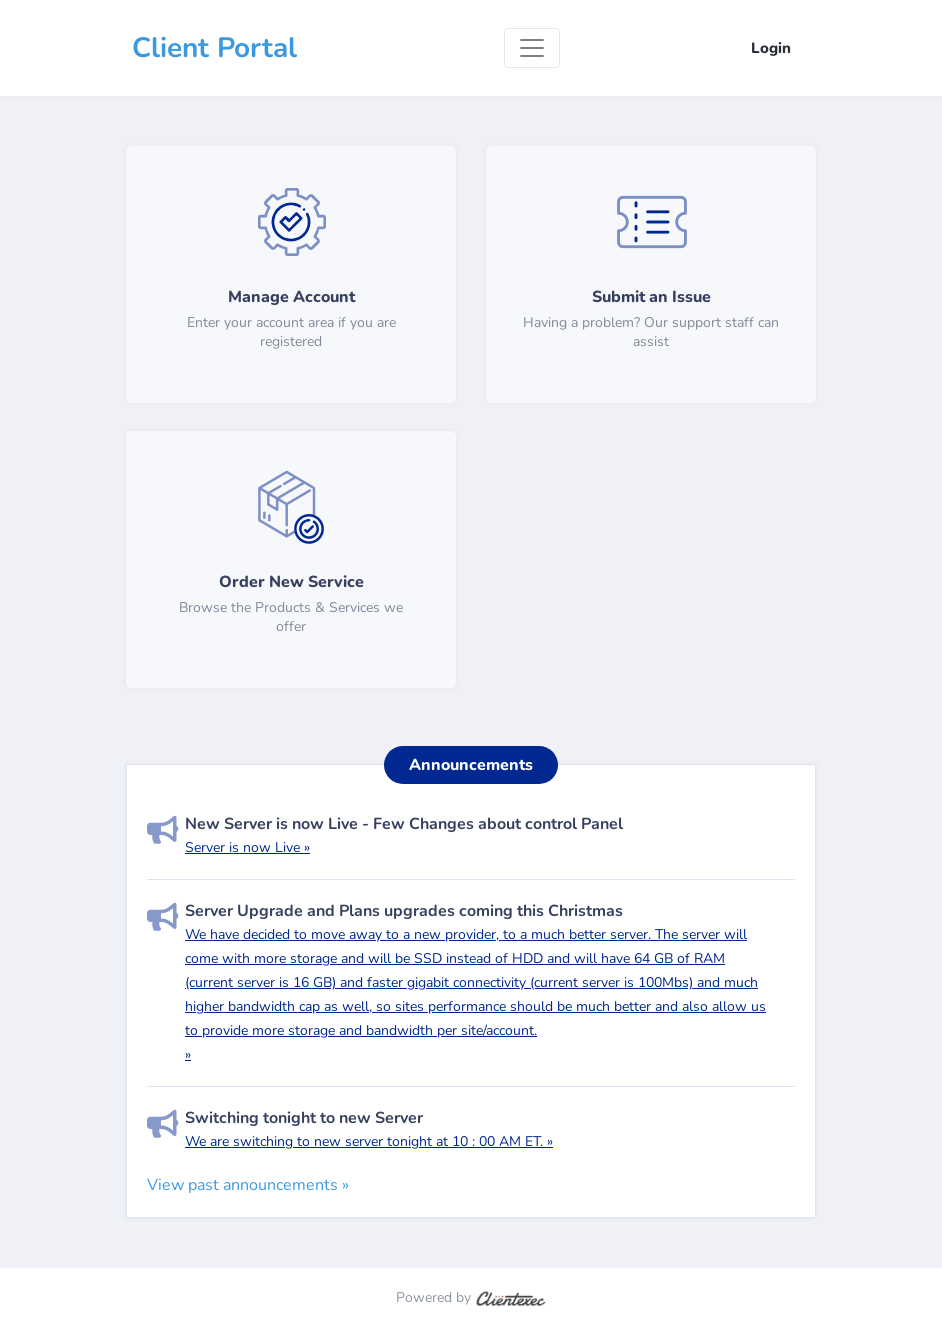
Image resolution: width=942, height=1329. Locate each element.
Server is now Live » (247, 847)
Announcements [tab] (471, 765)
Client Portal (214, 48)
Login (771, 48)
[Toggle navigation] (532, 48)
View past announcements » (248, 1185)
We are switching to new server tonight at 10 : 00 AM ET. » (369, 1141)
